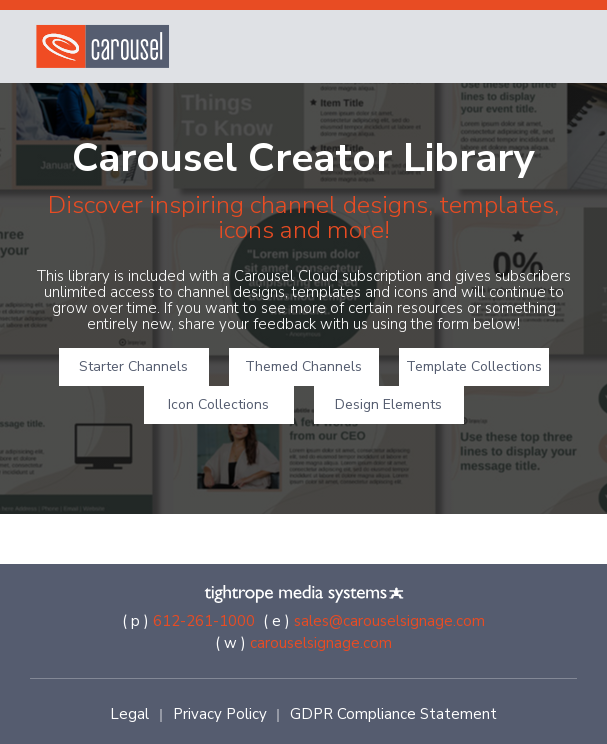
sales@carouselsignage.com (389, 621)
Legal (129, 714)
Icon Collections (218, 404)
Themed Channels (303, 366)
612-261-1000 (204, 621)
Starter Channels (133, 366)
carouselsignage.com (321, 643)
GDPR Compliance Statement (393, 714)
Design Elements (388, 404)
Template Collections (474, 366)
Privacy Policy (220, 714)
